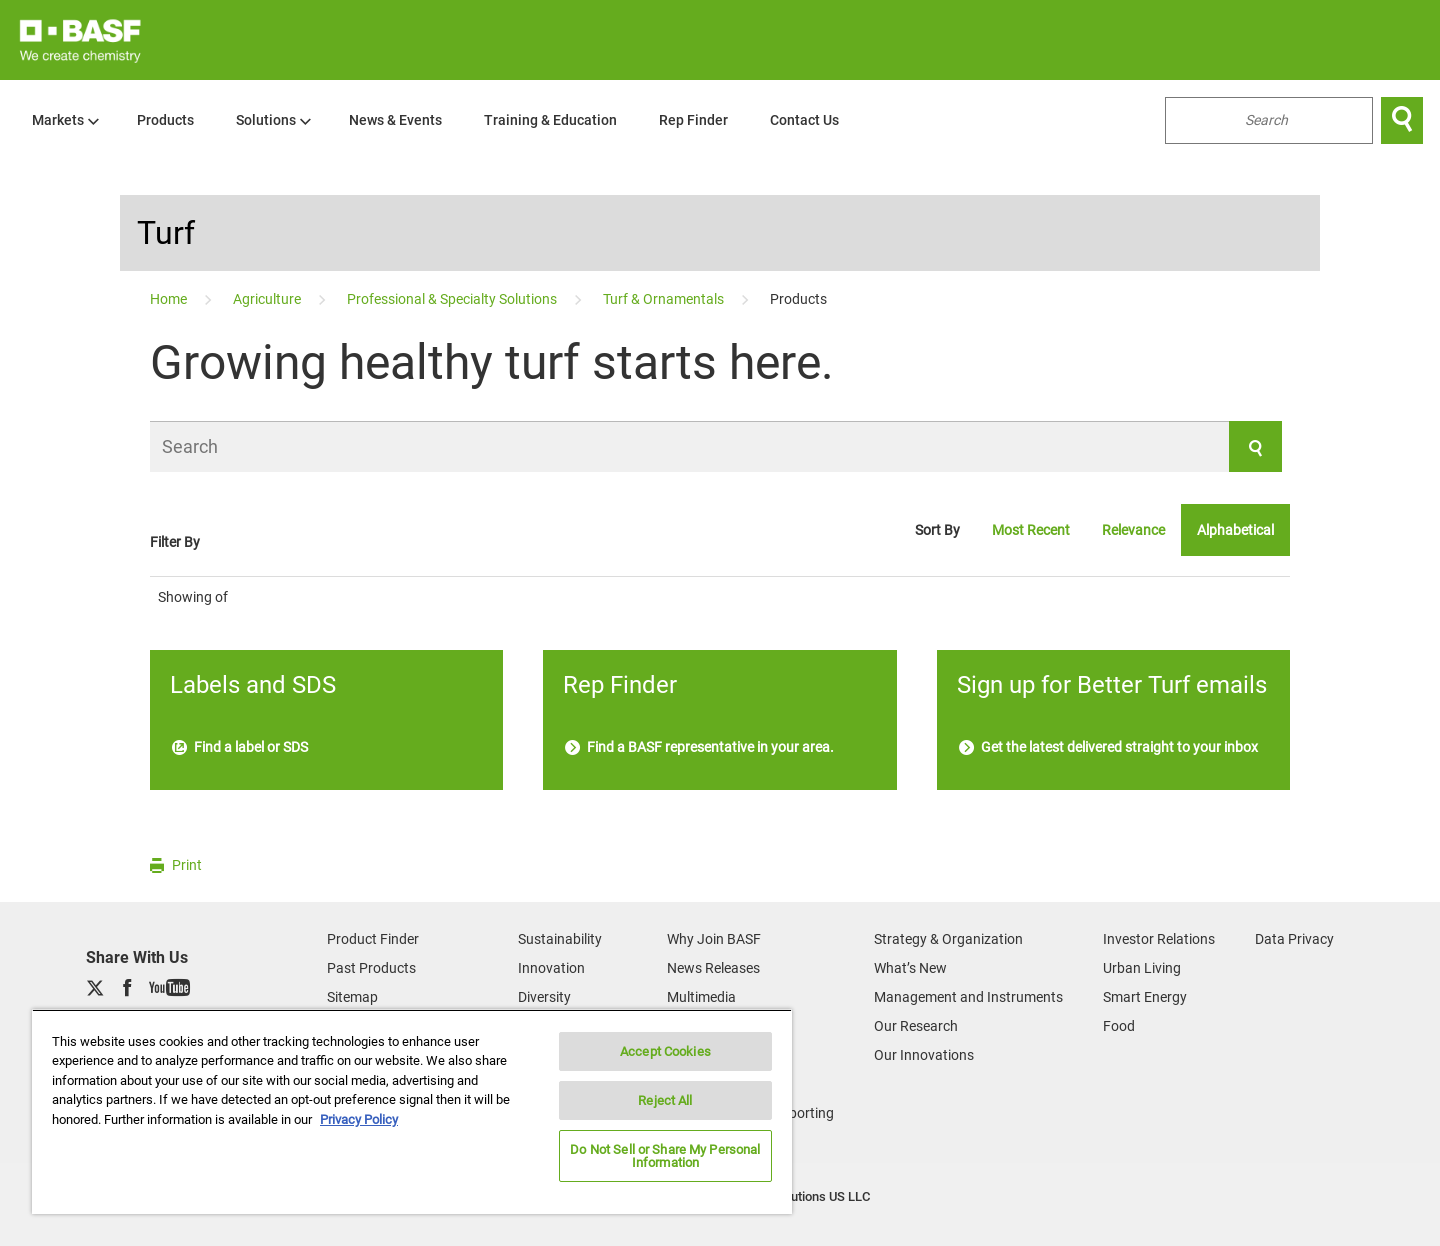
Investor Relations (1159, 939)
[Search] (716, 446)
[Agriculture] (268, 299)
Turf (166, 233)
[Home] (170, 299)
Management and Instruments (968, 997)
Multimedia (701, 997)
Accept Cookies (665, 1051)
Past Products (371, 968)
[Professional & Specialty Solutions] (453, 299)
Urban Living (1142, 968)
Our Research (916, 1026)
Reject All (665, 1100)
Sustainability (560, 939)
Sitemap (352, 997)
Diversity (544, 997)
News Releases (713, 968)
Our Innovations (924, 1055)
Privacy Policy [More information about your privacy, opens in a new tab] (359, 1119)
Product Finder (373, 939)
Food (1119, 1026)
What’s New (910, 968)
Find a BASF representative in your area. (699, 747)
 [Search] (1402, 120)
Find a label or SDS (240, 747)
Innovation (551, 968)
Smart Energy (1145, 997)
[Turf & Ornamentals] (665, 299)
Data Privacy (1294, 939)
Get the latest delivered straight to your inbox (1108, 747)
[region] (412, 1111)
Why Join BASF (714, 939)
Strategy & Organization (948, 939)
